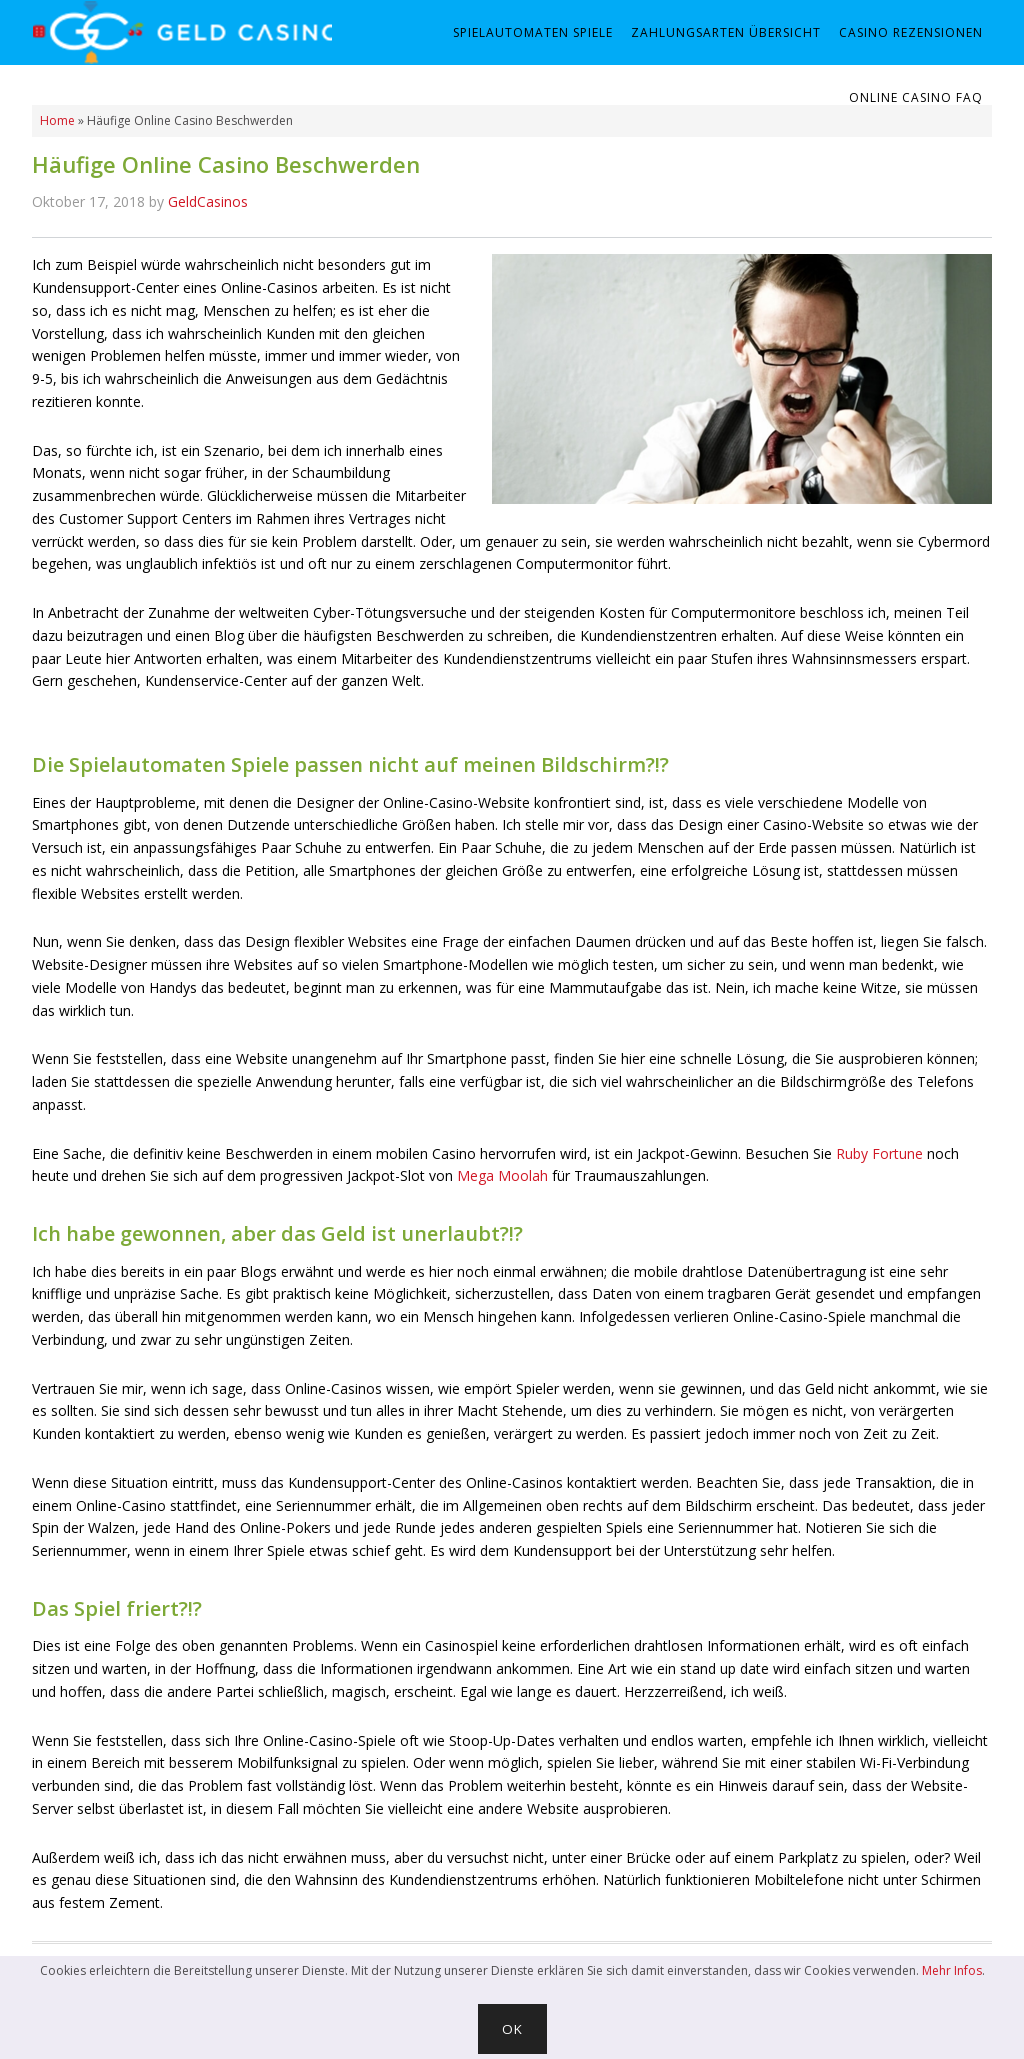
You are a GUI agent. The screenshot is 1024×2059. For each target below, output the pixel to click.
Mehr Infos (952, 1970)
